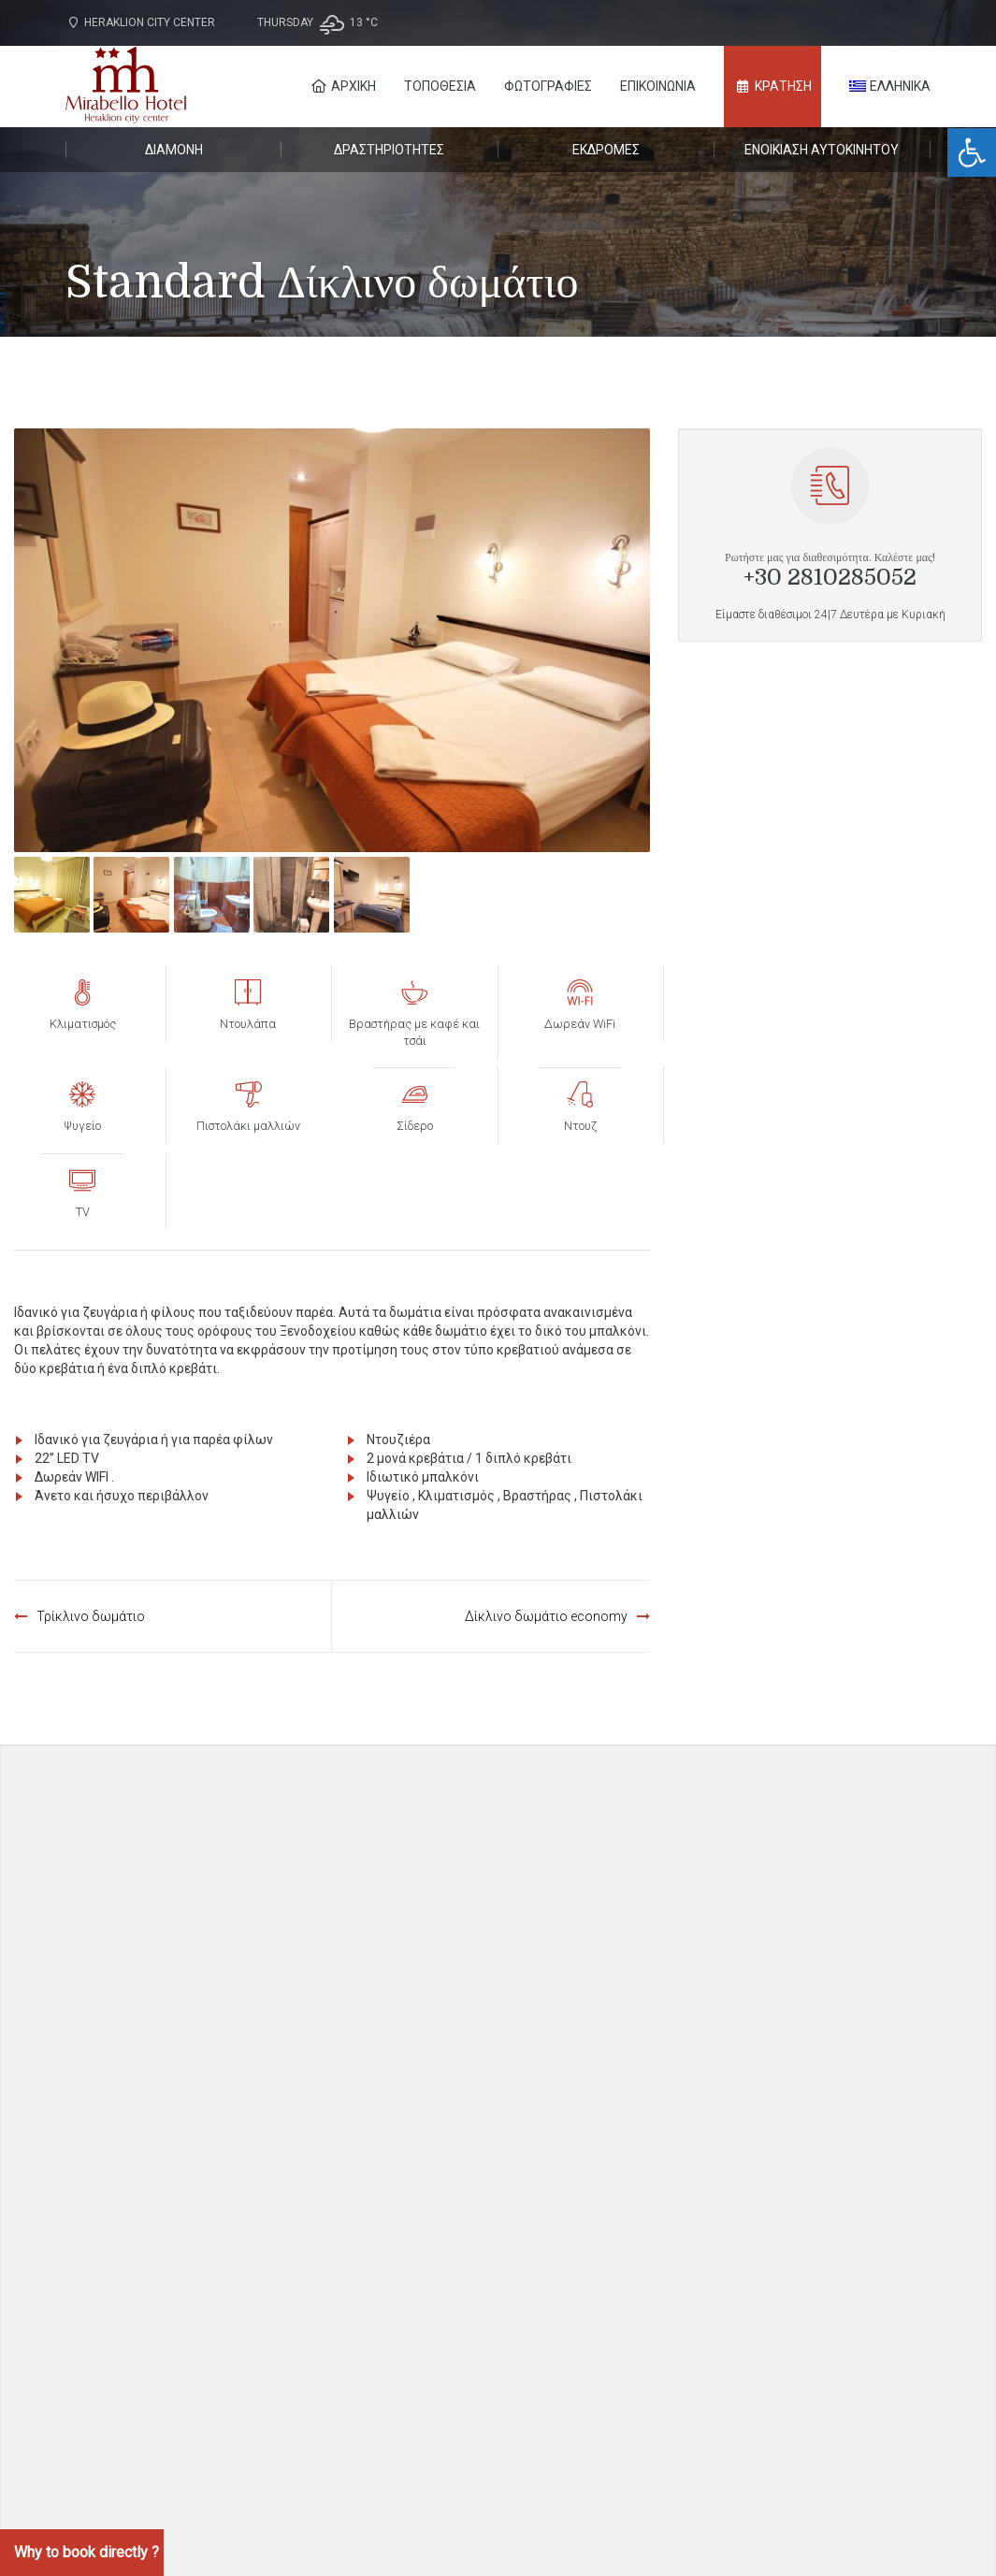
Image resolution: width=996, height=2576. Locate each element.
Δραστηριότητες (389, 149)
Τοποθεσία (440, 86)
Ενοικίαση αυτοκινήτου (821, 149)
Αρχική (343, 86)
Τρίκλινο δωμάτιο (90, 1616)
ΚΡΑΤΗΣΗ (773, 86)
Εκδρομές (606, 149)
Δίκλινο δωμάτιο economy (546, 1616)
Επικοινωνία (658, 86)
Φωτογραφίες (548, 86)
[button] (971, 152)
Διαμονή (174, 149)
